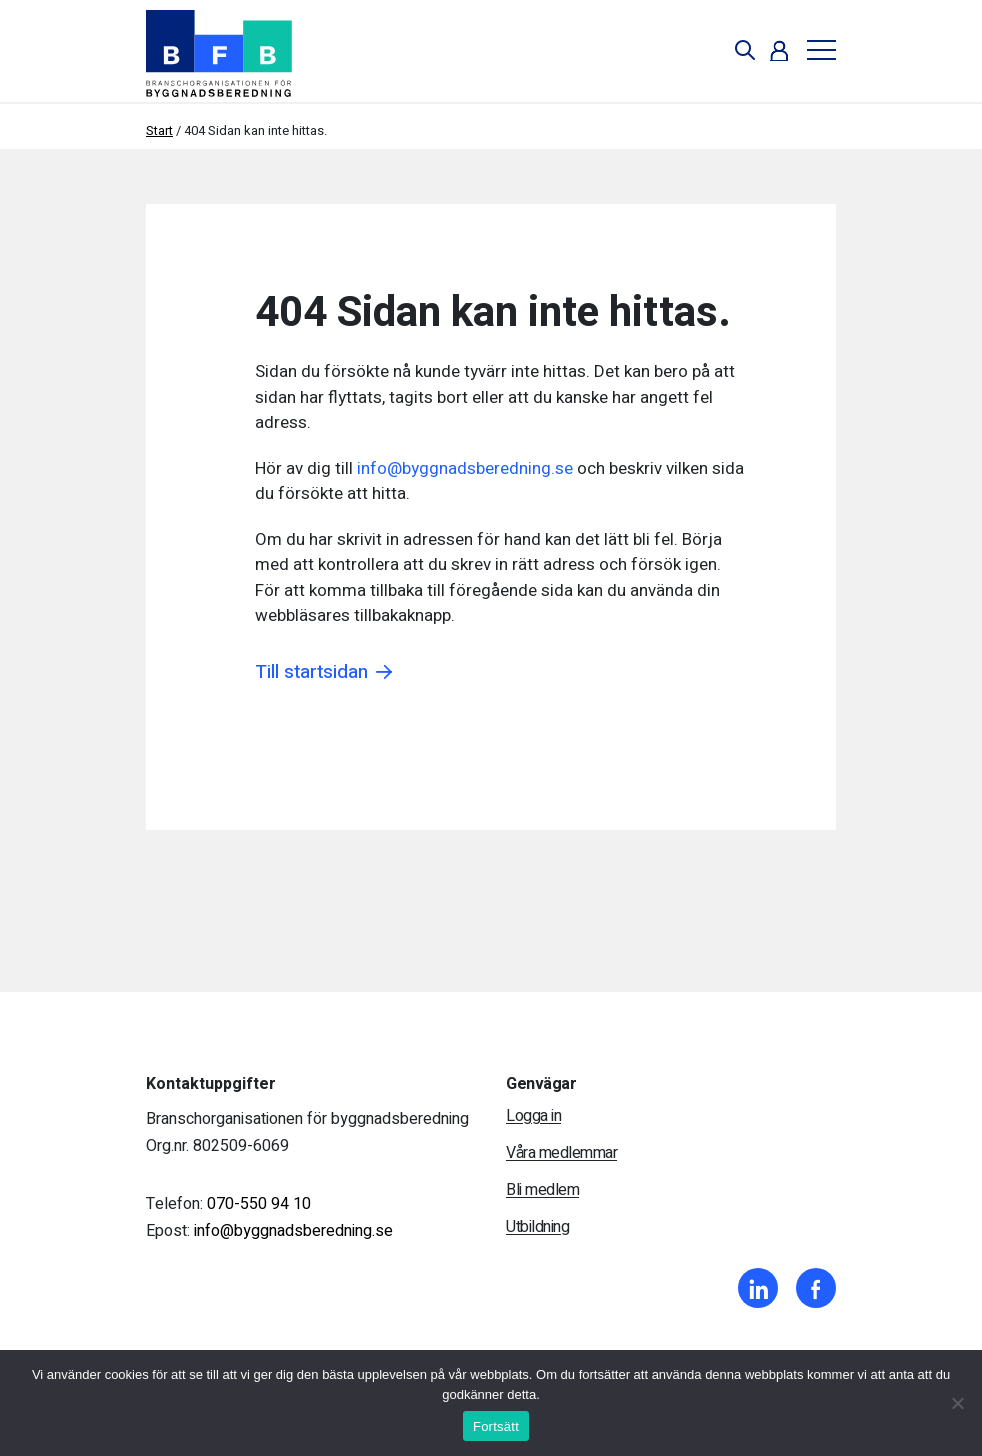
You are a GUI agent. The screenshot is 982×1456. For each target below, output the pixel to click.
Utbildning (537, 1227)
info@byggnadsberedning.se (465, 468)
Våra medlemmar (561, 1153)
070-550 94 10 (259, 1204)
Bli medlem (542, 1190)
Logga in (533, 1116)
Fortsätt (496, 1426)
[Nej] (957, 1403)
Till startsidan (311, 672)
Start (159, 130)
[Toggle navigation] (814, 50)
